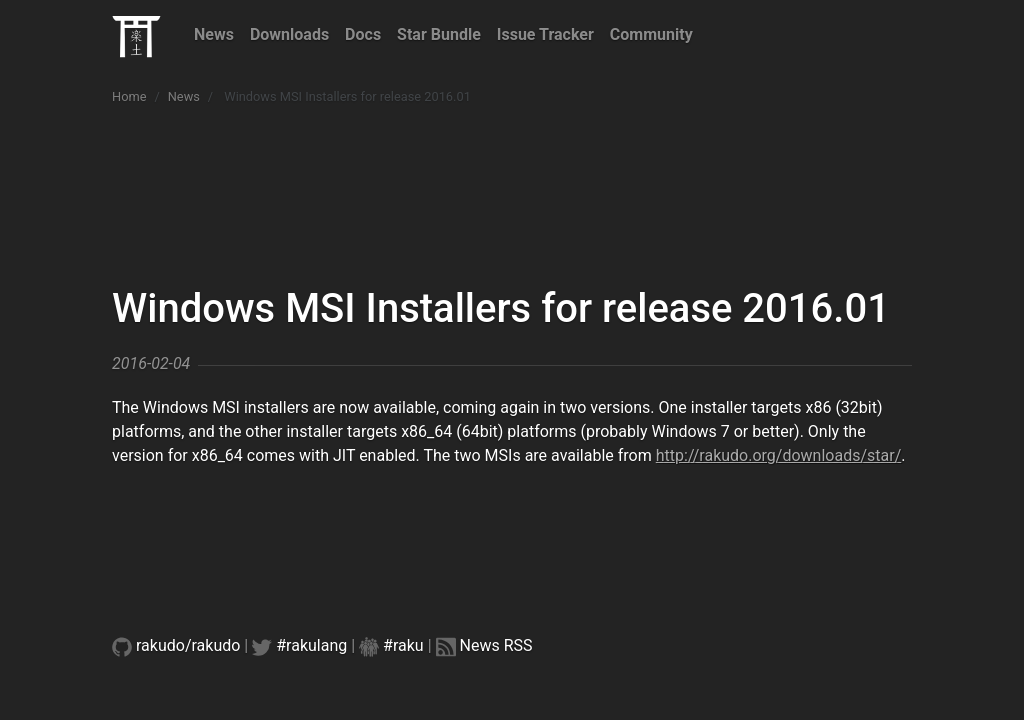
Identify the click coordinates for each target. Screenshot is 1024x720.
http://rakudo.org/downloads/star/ (779, 455)
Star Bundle (439, 34)
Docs (363, 34)
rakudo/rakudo (188, 645)
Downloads (289, 34)
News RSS (496, 645)
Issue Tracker (545, 34)
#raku (403, 645)
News (214, 34)
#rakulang (311, 645)
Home (129, 96)
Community (651, 34)
